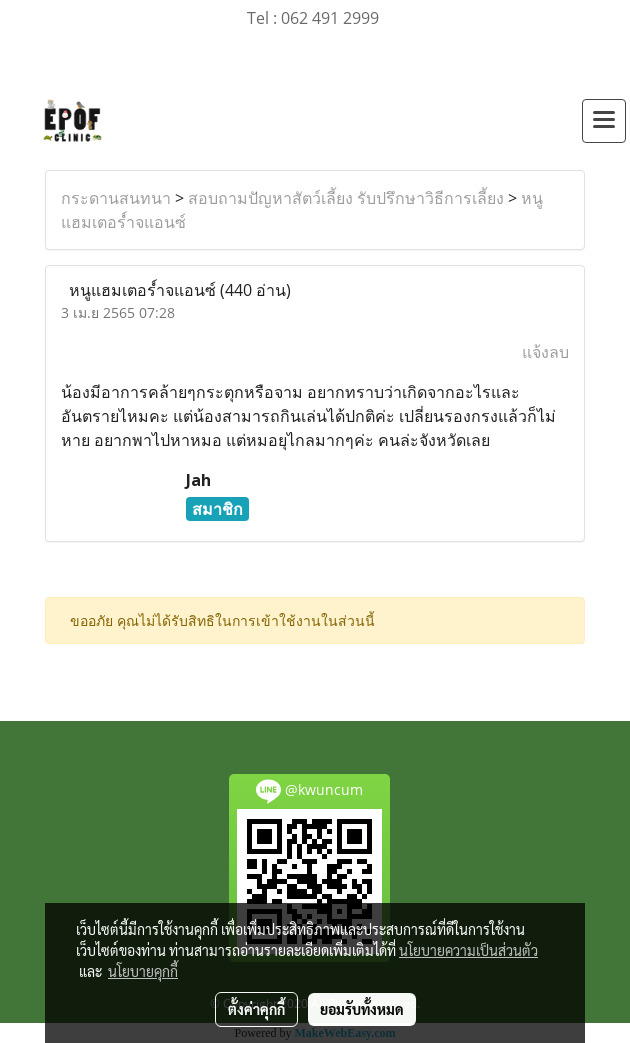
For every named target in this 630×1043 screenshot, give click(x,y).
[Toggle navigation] (604, 121)
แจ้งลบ (545, 352)
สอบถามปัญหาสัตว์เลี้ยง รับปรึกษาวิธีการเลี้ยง (346, 198)
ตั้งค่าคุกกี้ (256, 1009)
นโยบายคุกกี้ (143, 971)
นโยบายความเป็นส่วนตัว (468, 950)
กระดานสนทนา (116, 198)
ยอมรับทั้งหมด (362, 1009)
